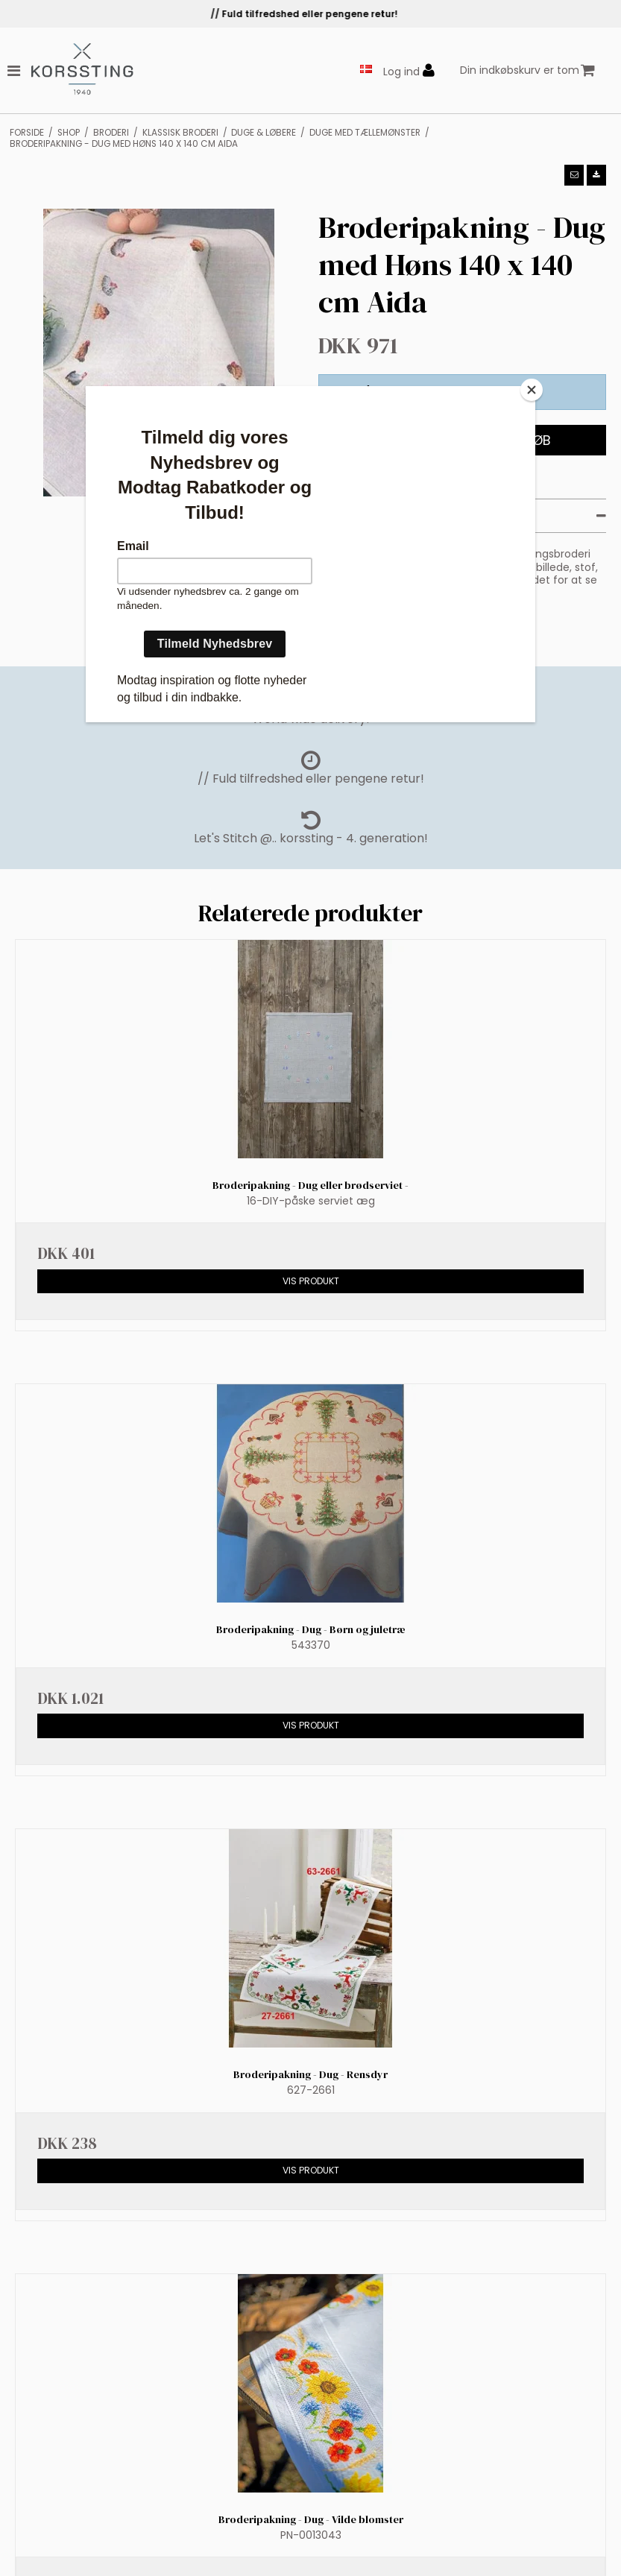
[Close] (531, 390)
